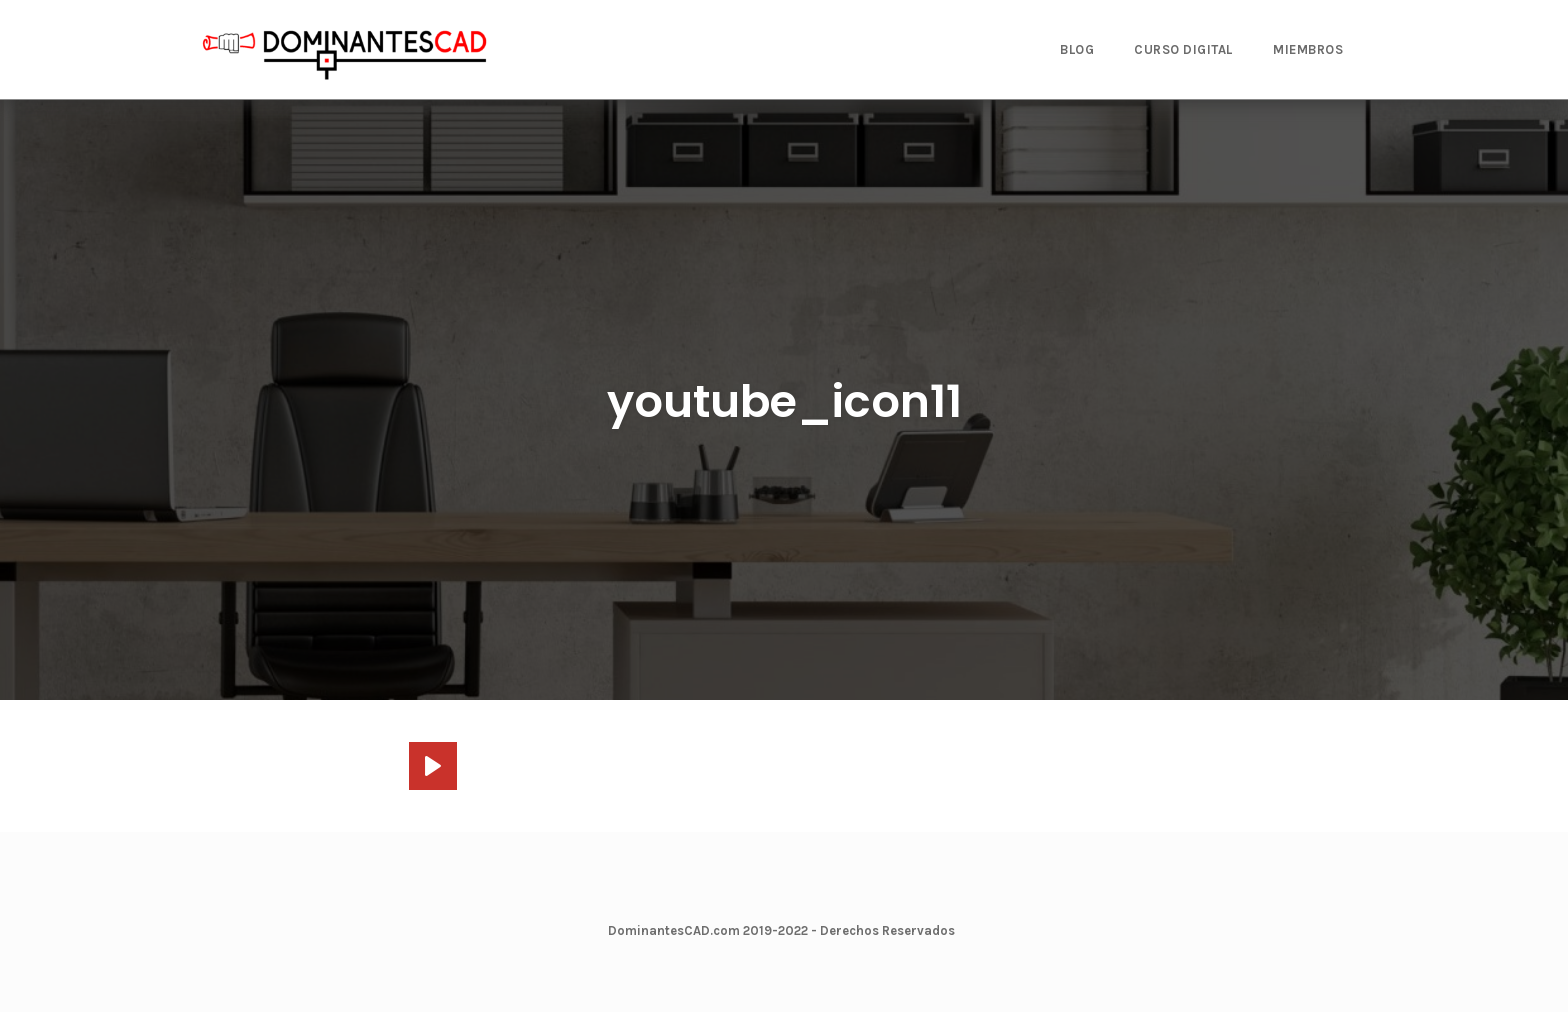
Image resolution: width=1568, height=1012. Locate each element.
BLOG (1077, 49)
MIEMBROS (1308, 49)
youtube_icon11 (784, 401)
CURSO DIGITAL (1183, 49)
